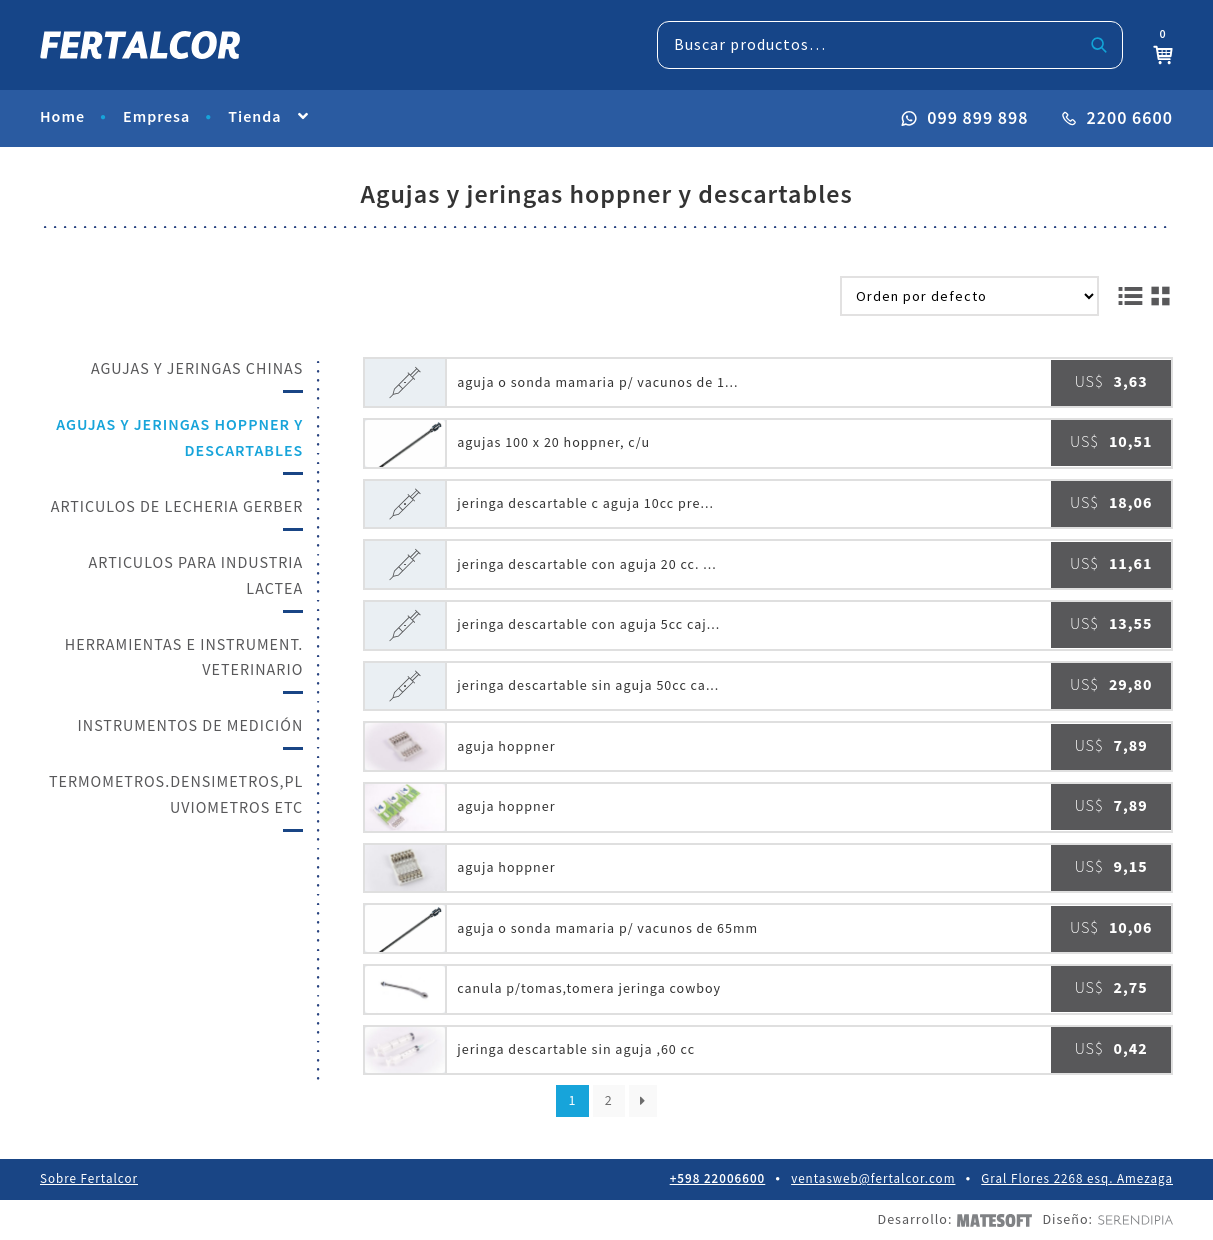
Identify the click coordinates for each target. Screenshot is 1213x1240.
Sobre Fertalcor (89, 1179)
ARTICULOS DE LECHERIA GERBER (177, 507)
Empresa (156, 117)
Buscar (1099, 45)
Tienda (254, 117)
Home (62, 117)
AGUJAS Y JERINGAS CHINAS (197, 369)
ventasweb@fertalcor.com (873, 1179)
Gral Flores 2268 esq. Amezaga (1077, 1179)
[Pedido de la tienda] (969, 296)
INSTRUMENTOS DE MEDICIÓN (191, 726)
